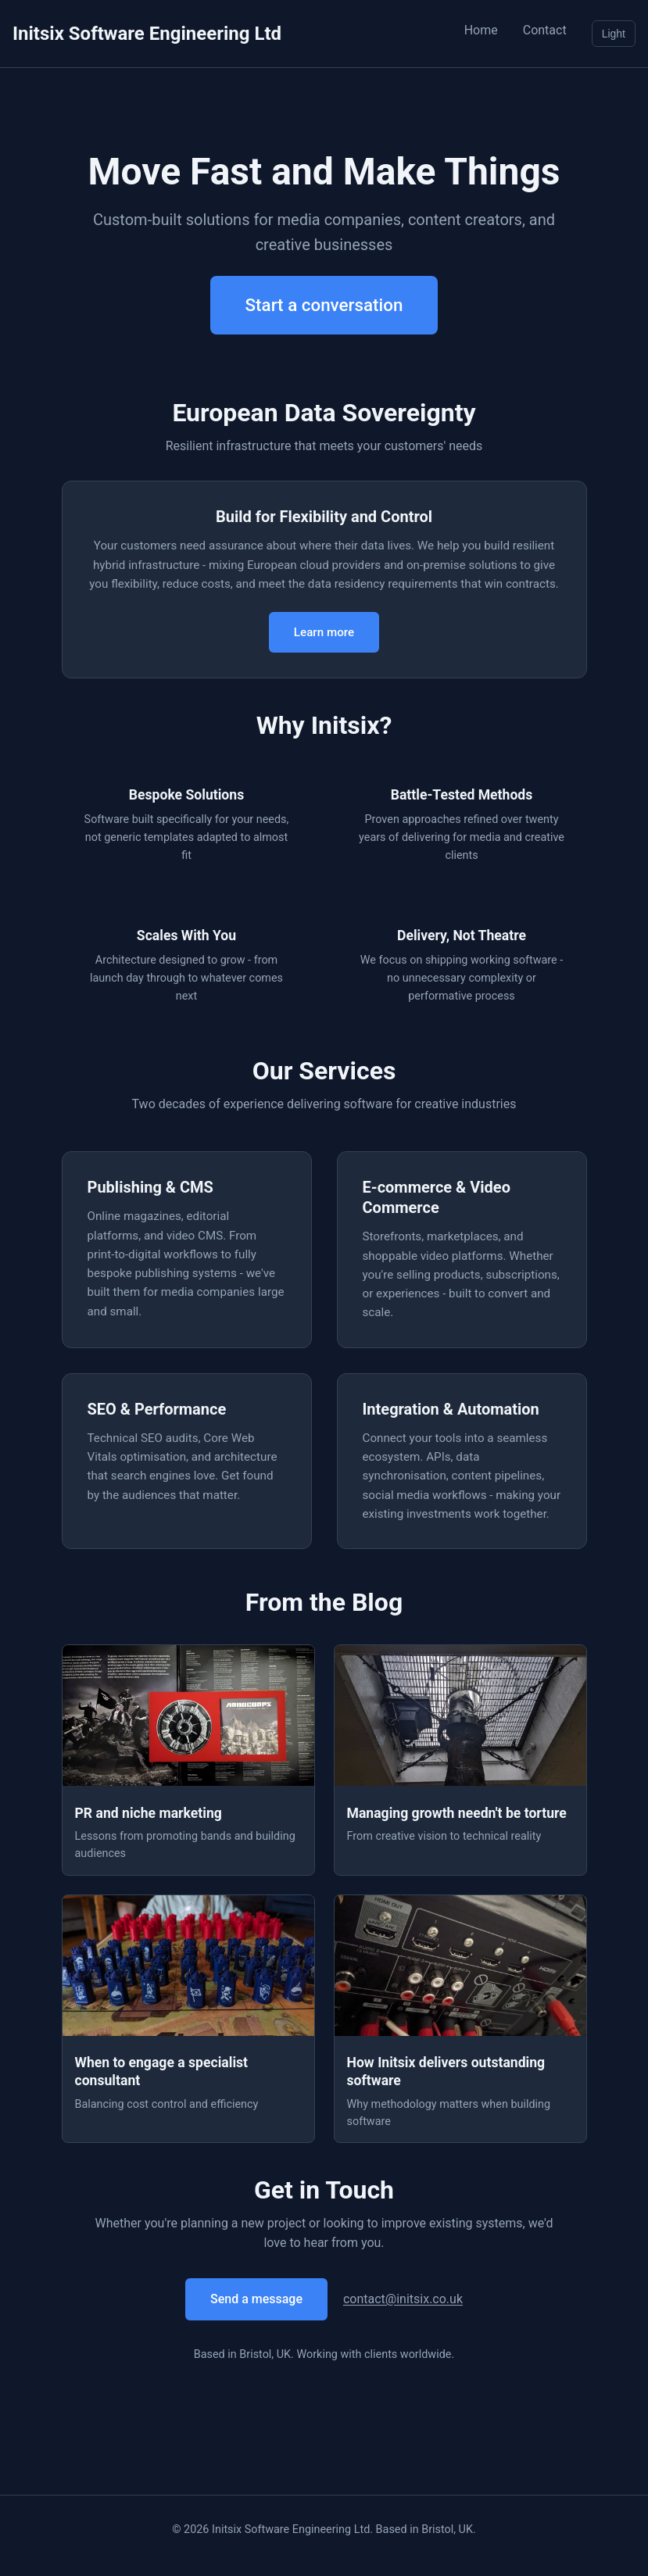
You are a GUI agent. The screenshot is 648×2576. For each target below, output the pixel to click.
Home (481, 30)
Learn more (324, 632)
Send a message (256, 2299)
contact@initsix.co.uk (403, 2299)
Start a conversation (324, 305)
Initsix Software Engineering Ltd (147, 34)
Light (613, 33)
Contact (545, 30)
